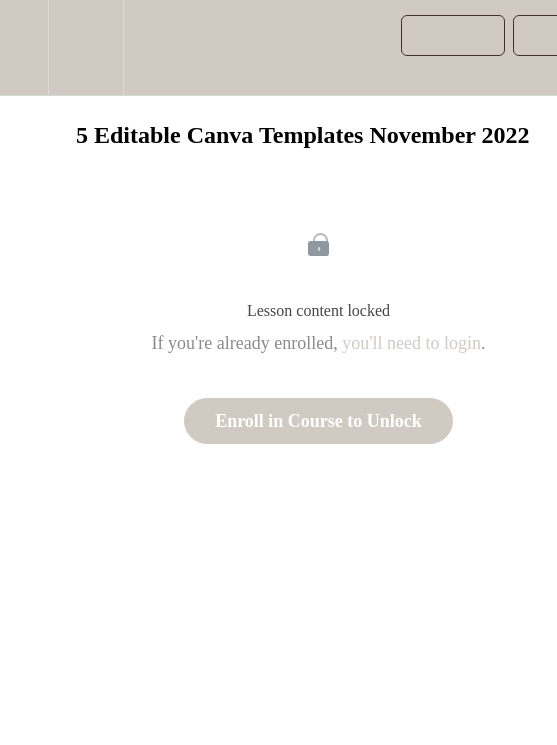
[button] (24, 47)
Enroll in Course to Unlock (318, 421)
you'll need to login (411, 343)
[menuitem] (85, 47)
